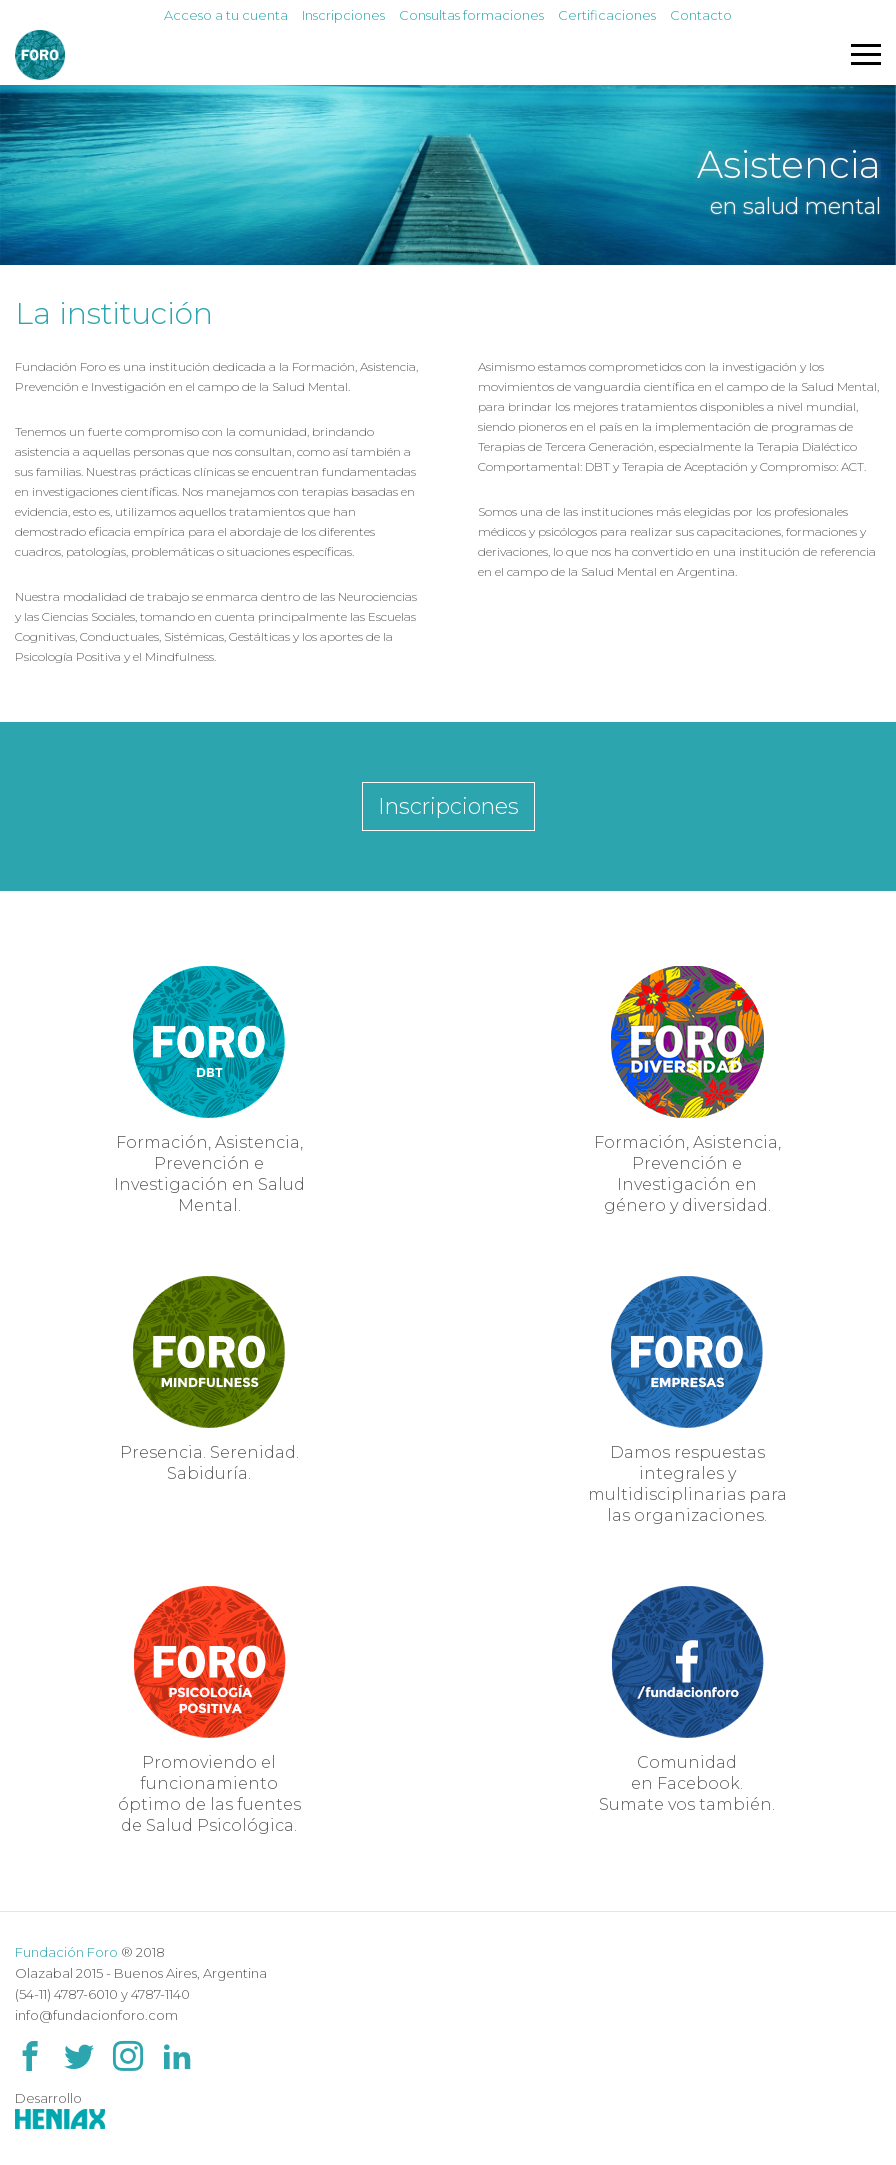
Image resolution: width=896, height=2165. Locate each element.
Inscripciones (343, 15)
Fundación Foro (66, 1952)
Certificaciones (607, 15)
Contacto (701, 15)
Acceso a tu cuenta (226, 15)
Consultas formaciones (471, 15)
